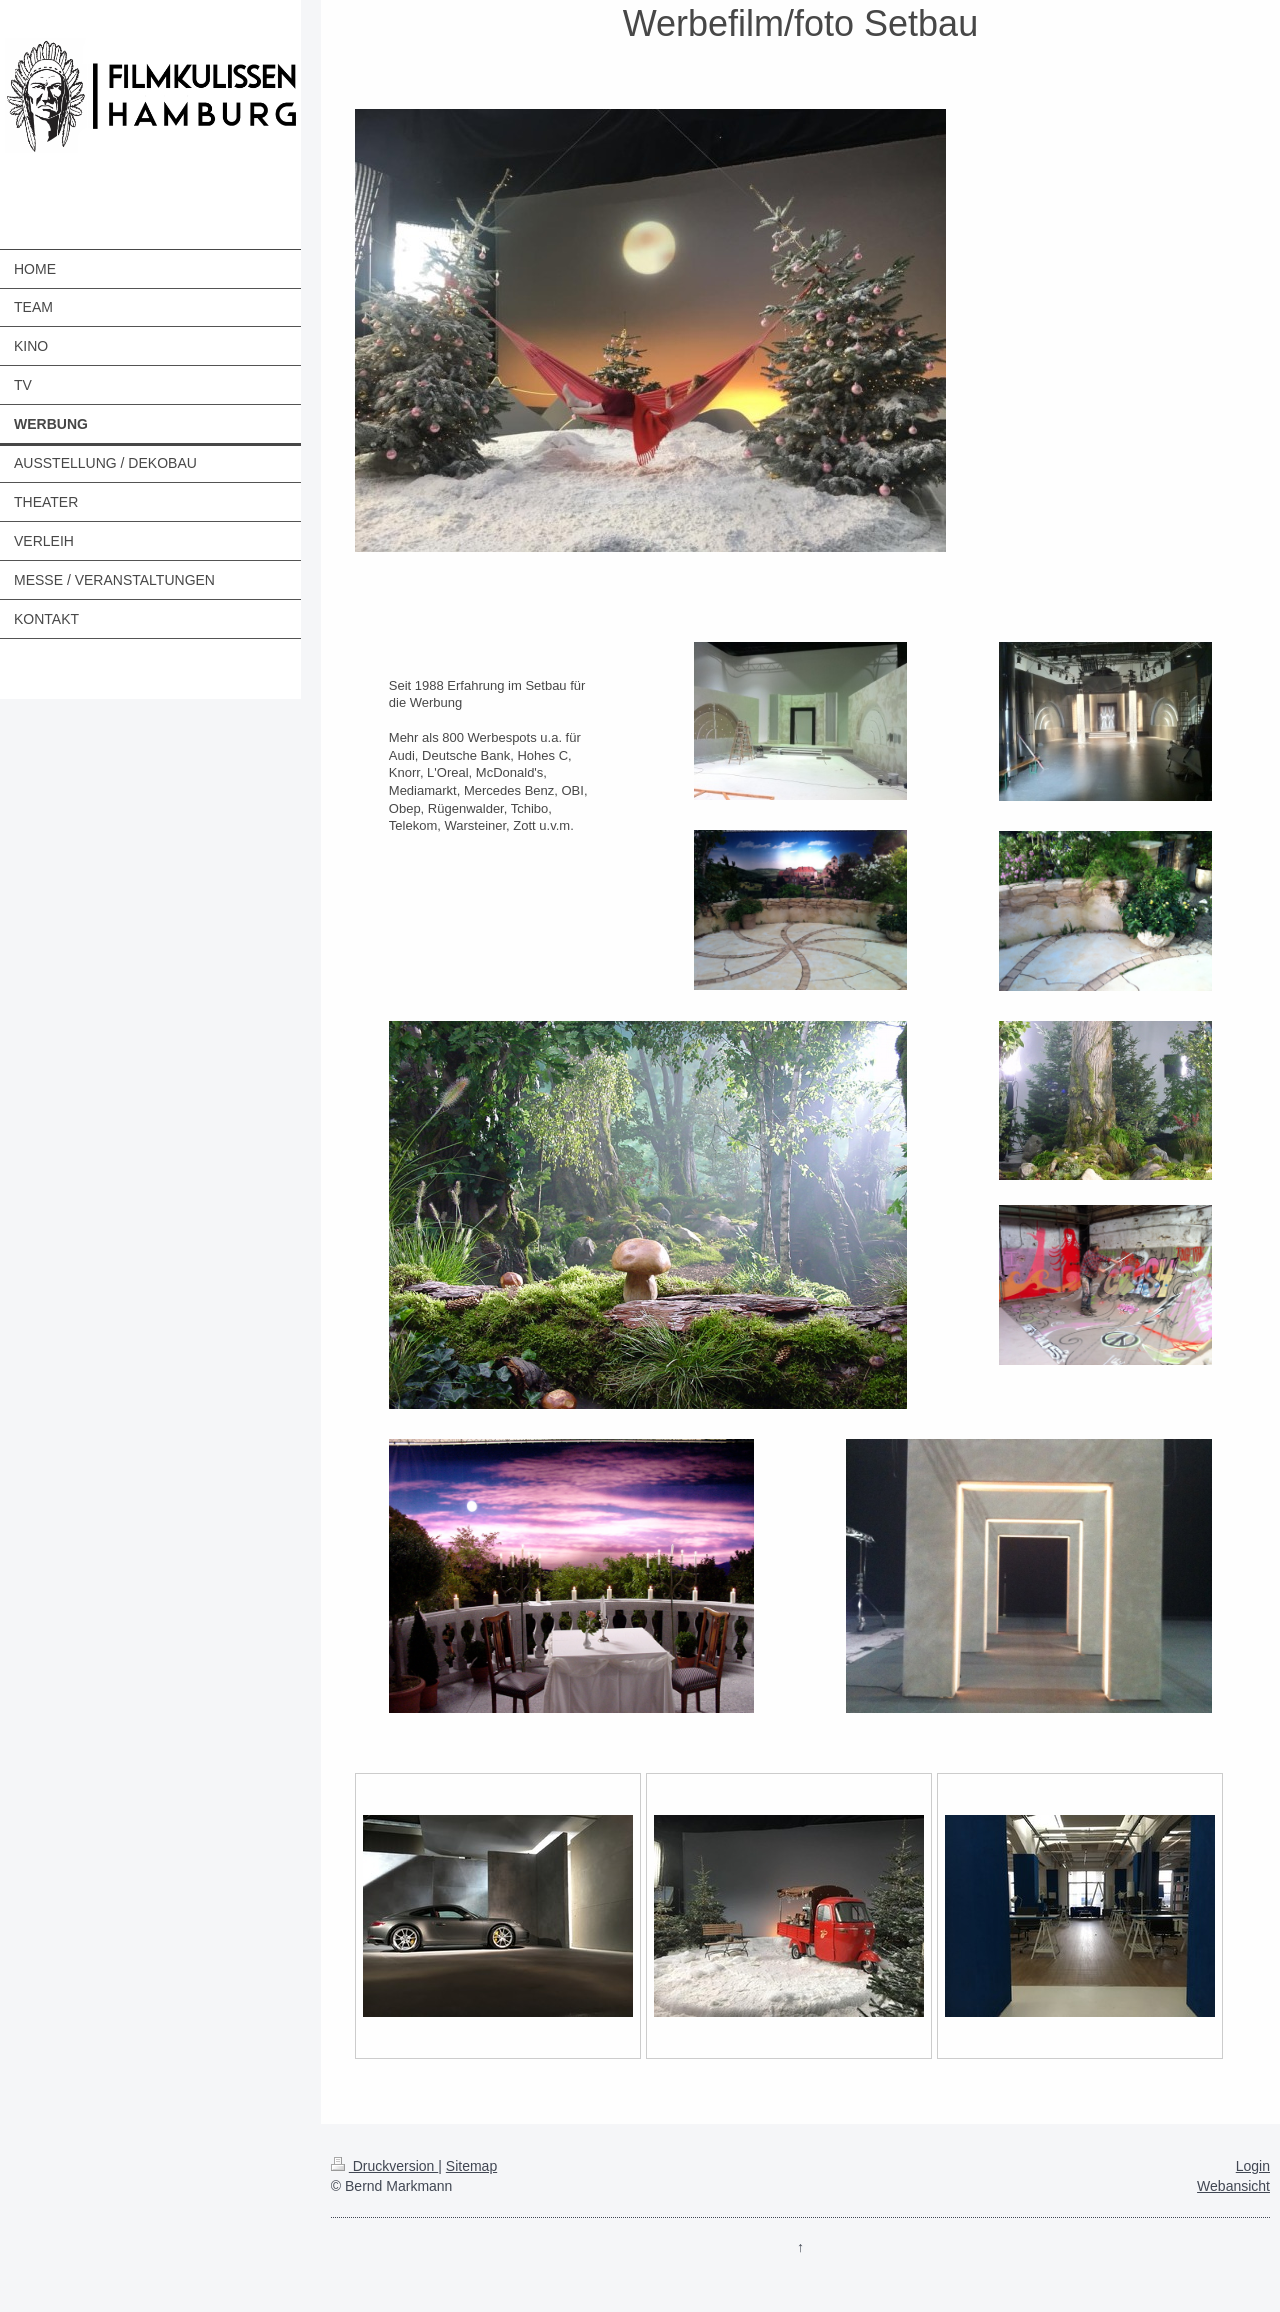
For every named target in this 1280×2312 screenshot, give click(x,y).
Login (1253, 2166)
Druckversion (384, 2166)
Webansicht (1233, 2186)
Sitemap (471, 2166)
